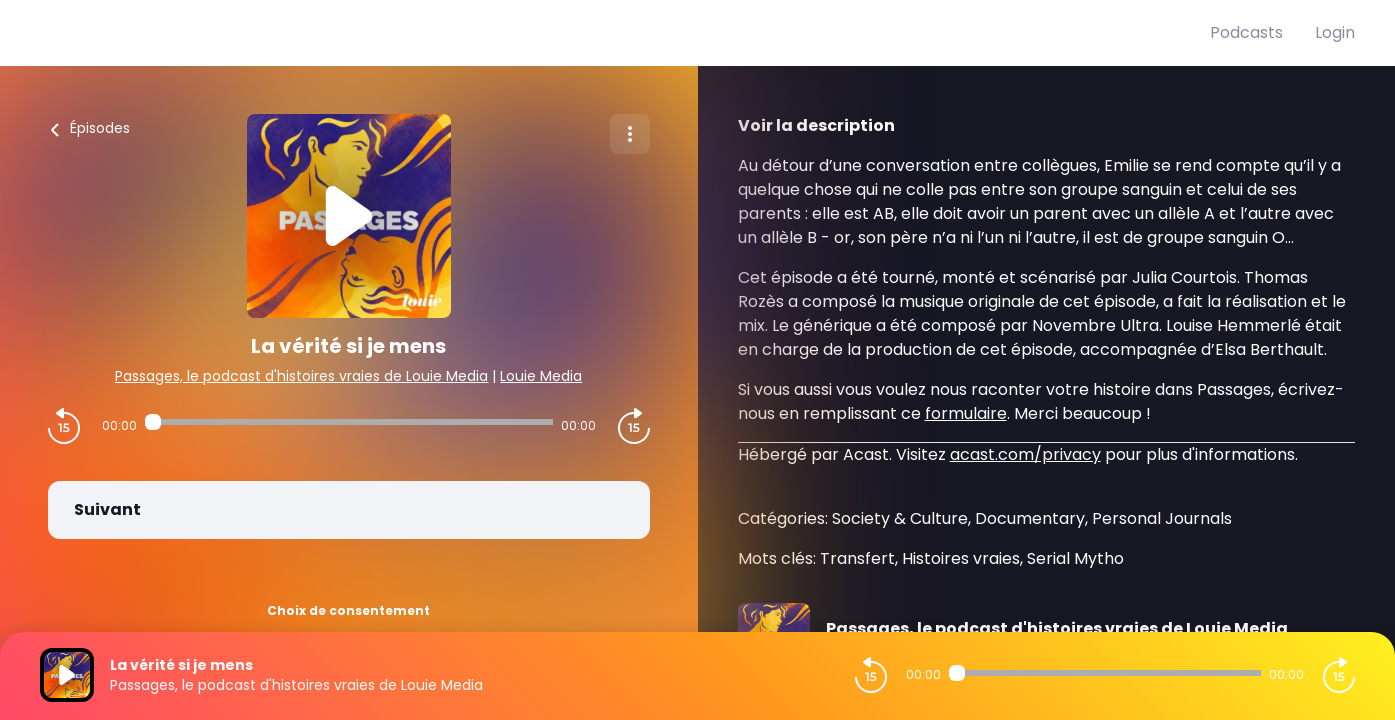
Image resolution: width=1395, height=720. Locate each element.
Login (1335, 32)
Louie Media (541, 376)
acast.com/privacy (1025, 454)
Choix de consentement (348, 610)
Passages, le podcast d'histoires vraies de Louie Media (301, 376)
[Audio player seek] (349, 422)
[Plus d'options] (630, 134)
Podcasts (1246, 32)
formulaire (966, 413)
